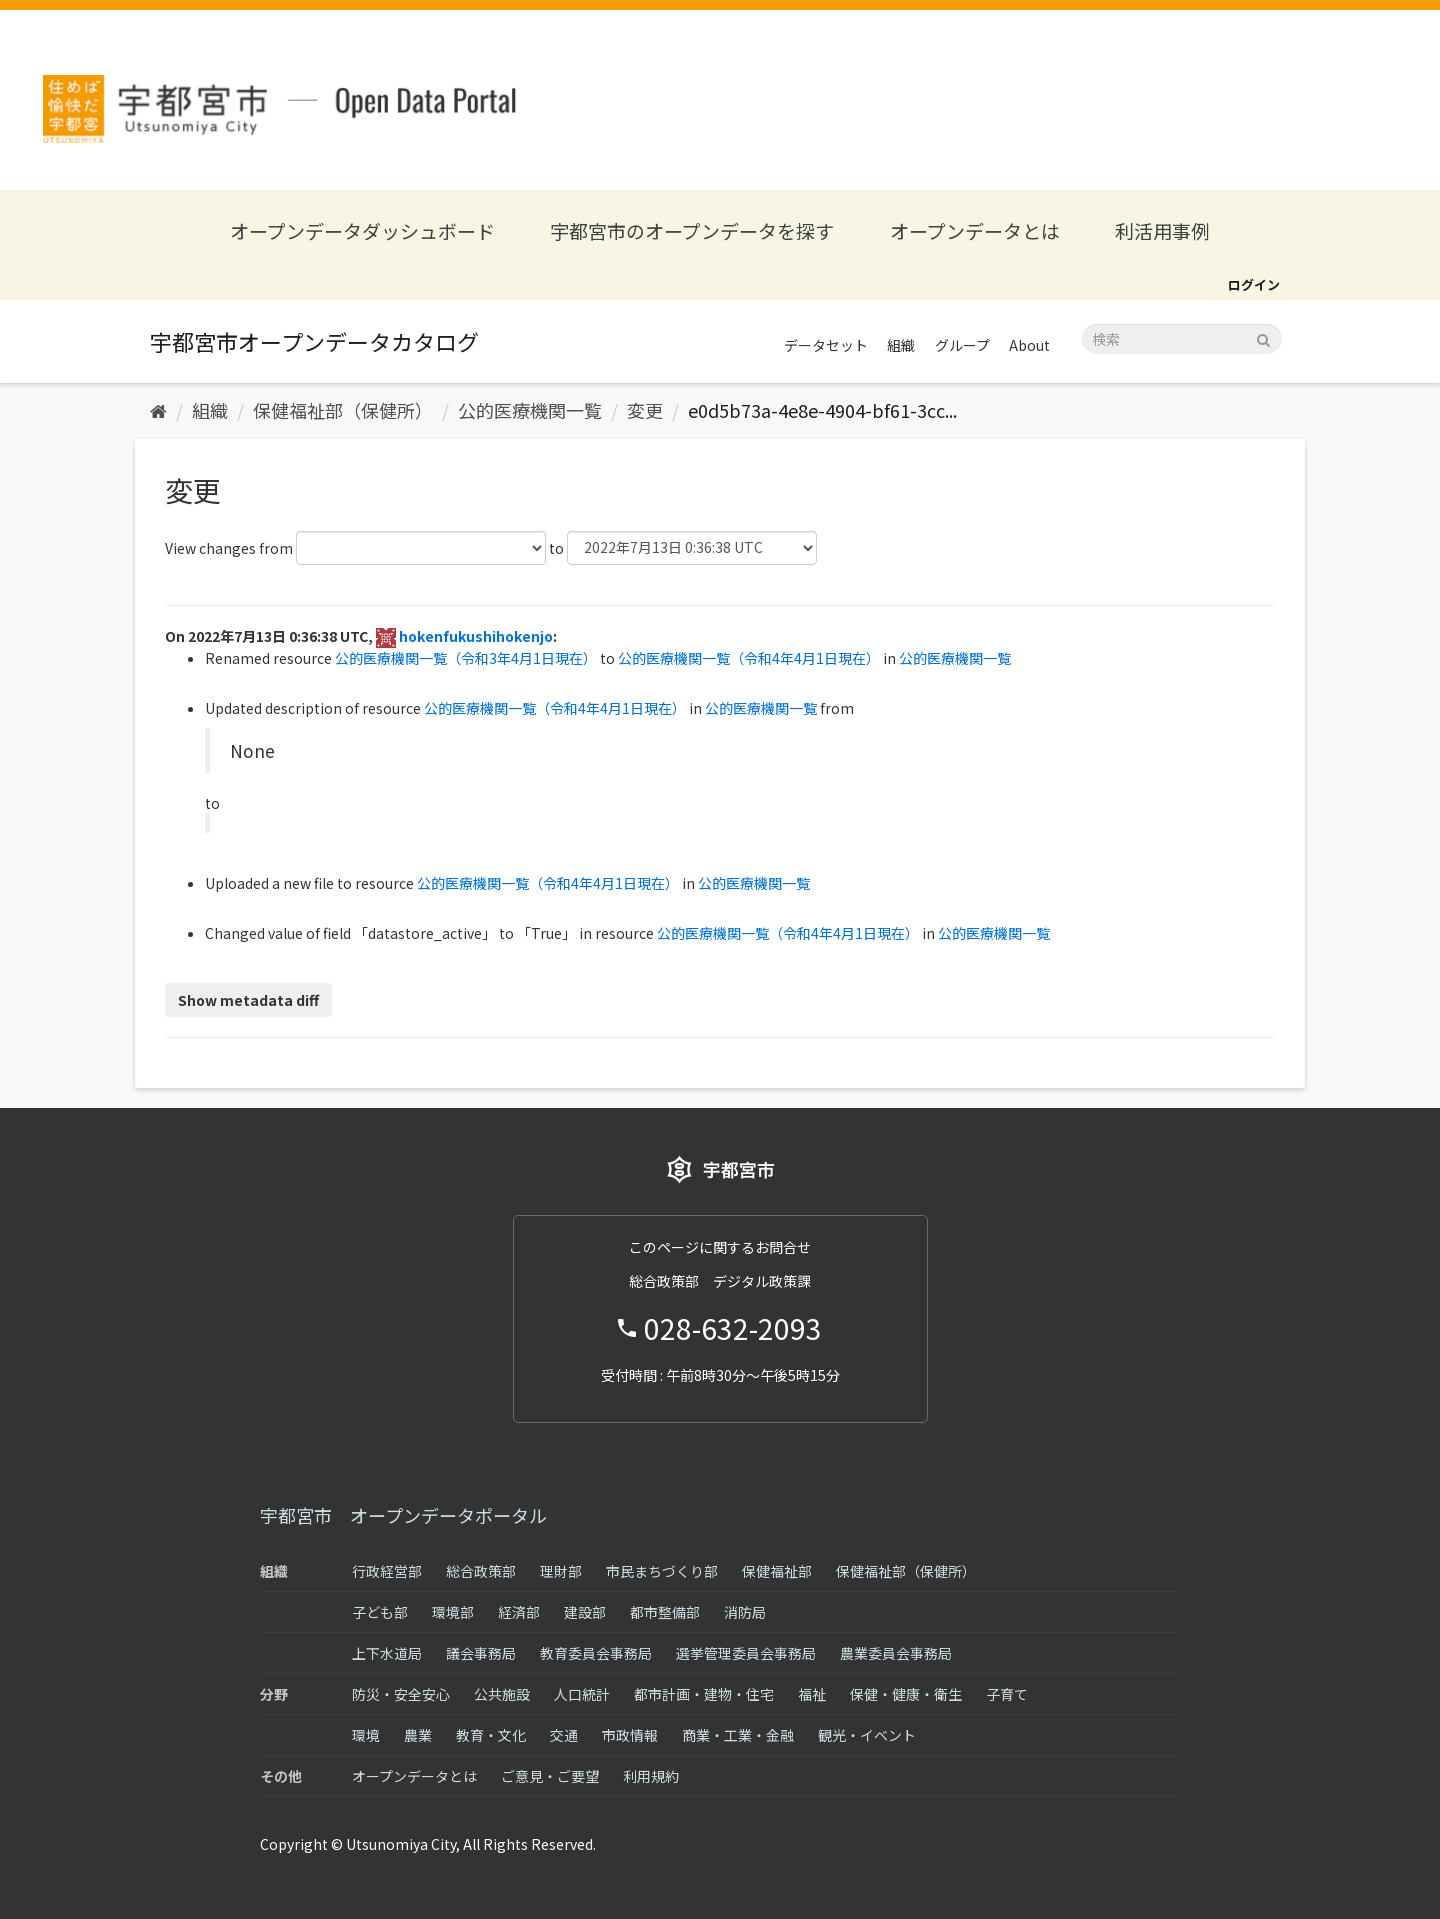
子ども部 (380, 1612)
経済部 (519, 1612)
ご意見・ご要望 (550, 1776)
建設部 (585, 1612)
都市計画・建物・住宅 (704, 1694)
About (1029, 345)
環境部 (453, 1612)
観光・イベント (867, 1735)
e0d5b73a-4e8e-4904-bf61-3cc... (822, 410)
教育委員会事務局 (596, 1653)
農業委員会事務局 (896, 1653)
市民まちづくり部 (662, 1571)
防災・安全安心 (401, 1694)
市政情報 (630, 1735)
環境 (366, 1735)
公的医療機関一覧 (530, 410)
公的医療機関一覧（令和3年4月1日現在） (466, 658)
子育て (1007, 1694)
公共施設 (502, 1694)
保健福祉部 (777, 1571)
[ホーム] (158, 410)
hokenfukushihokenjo (476, 636)
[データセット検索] (1182, 339)
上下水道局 (387, 1653)
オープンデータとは (975, 230)
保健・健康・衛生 (906, 1694)
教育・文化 (491, 1735)
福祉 (812, 1694)
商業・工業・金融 (738, 1735)
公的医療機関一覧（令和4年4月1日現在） (749, 658)
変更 (645, 410)
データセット (826, 345)
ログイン (1254, 284)
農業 (418, 1735)
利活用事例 (1162, 230)
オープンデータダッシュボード (362, 230)
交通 (564, 1735)
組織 (901, 345)
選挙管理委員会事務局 (746, 1653)
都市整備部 (665, 1612)
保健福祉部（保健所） (343, 410)
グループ (962, 345)
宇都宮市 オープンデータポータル (403, 1515)
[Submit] (1263, 337)
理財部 (561, 1571)
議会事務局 (481, 1653)
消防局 (745, 1612)
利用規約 (651, 1776)
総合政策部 (481, 1571)
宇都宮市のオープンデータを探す (692, 230)
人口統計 (582, 1694)
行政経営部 (387, 1571)
